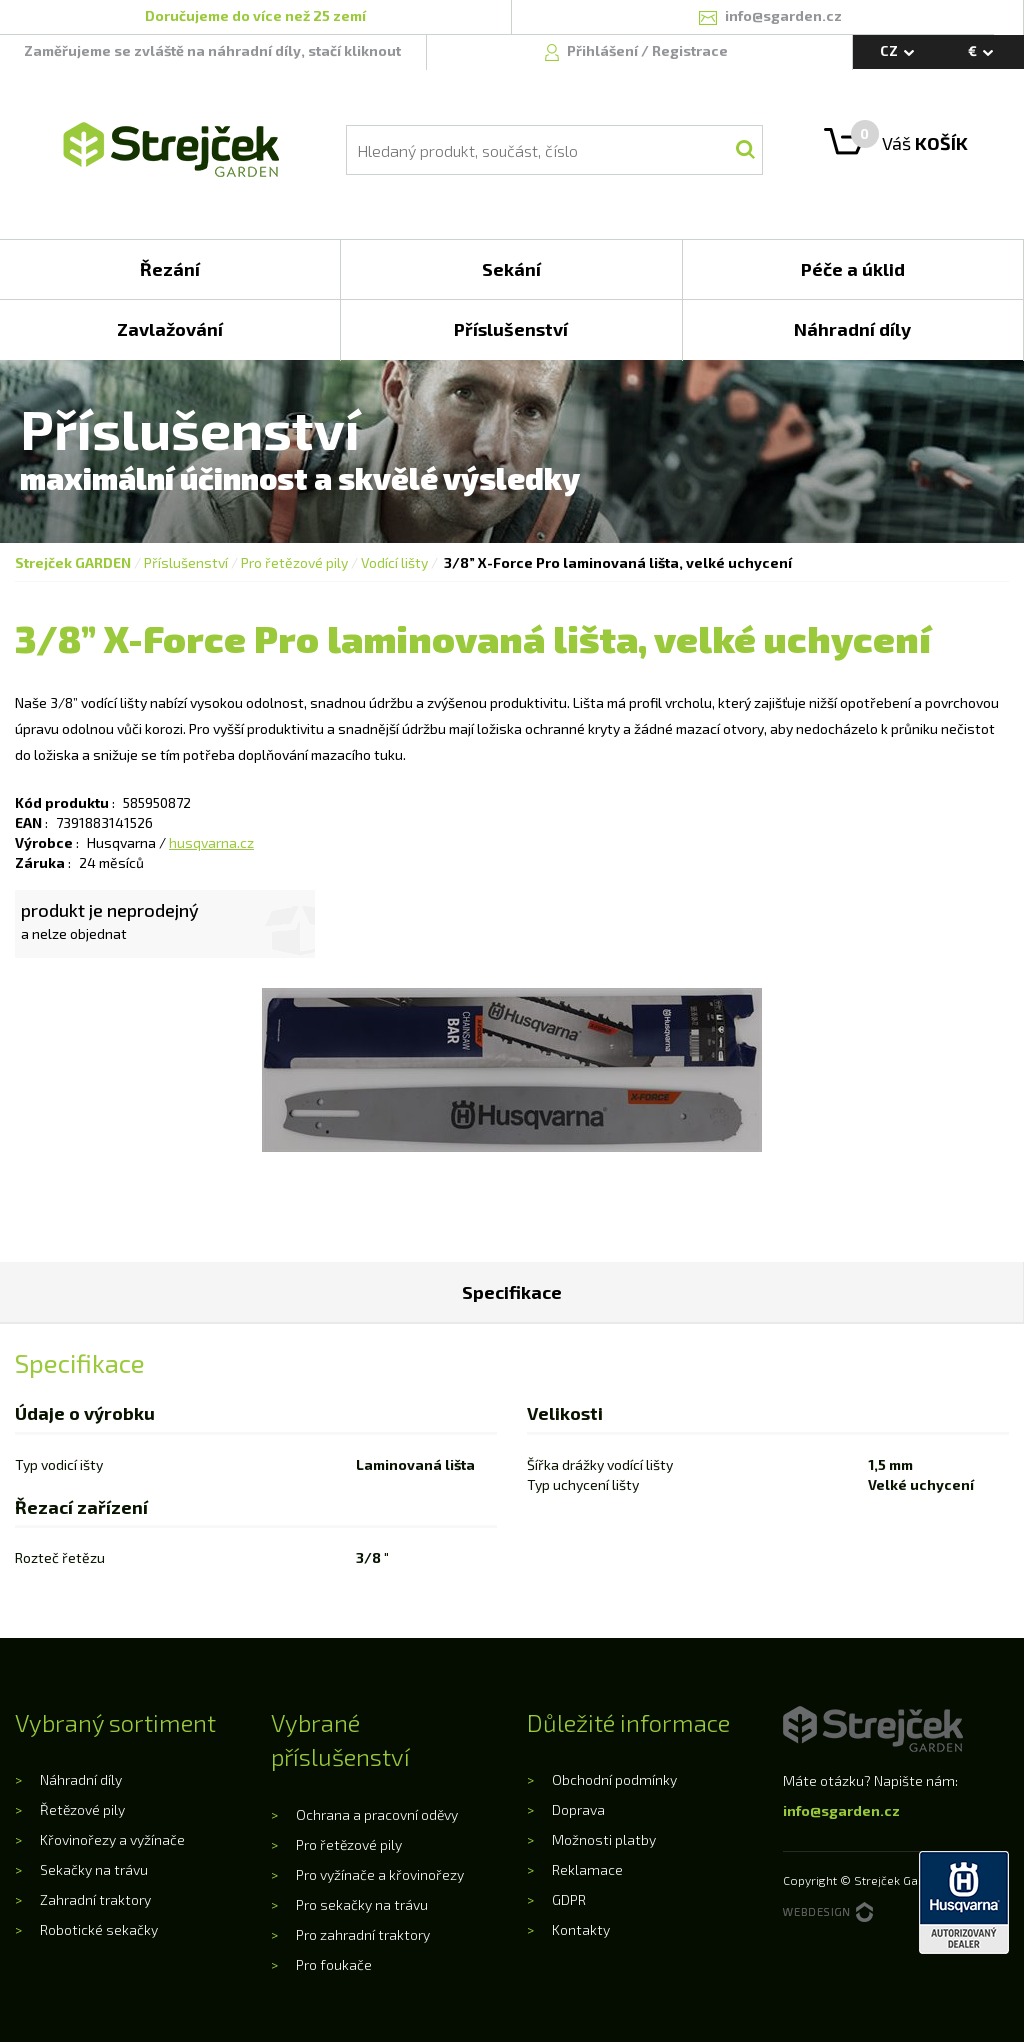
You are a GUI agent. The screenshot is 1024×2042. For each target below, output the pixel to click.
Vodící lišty (394, 562)
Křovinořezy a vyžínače (112, 1839)
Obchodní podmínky (614, 1779)
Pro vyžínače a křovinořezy (380, 1874)
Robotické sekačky (99, 1929)
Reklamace (587, 1869)
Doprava (578, 1809)
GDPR (569, 1899)
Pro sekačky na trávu (362, 1904)
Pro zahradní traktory (363, 1934)
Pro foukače (334, 1964)
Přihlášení (604, 50)
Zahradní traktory (95, 1899)
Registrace (690, 50)
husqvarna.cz (211, 842)
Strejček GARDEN (73, 562)
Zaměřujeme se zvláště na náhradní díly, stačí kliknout (212, 50)
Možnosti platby (604, 1839)
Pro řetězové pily (294, 562)
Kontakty (581, 1929)
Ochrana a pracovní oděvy (377, 1814)
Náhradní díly (81, 1779)
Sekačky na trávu (94, 1869)
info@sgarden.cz (841, 1810)
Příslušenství (186, 562)
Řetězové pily (82, 1809)
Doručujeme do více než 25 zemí (255, 15)
